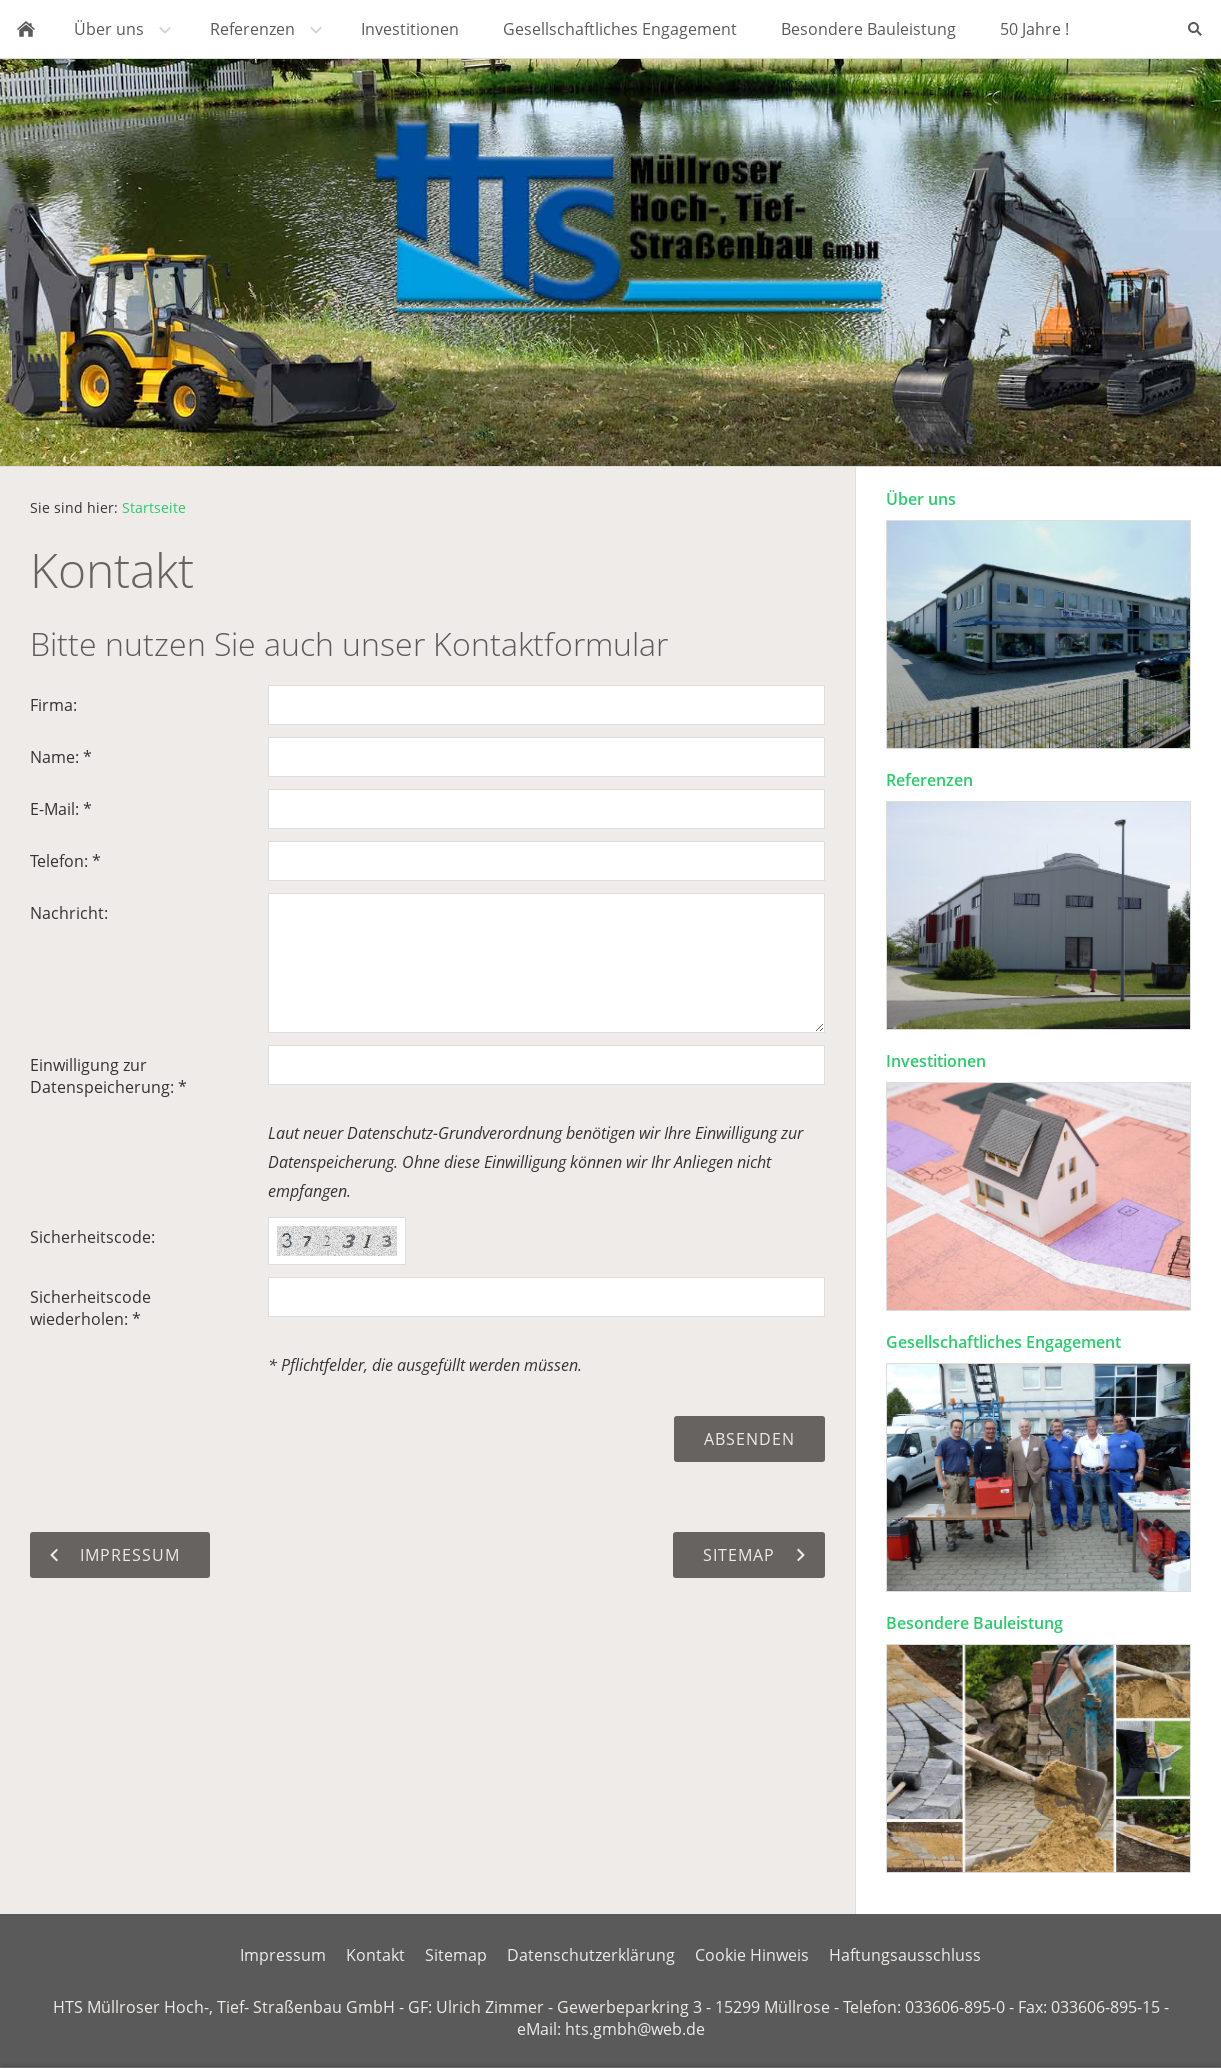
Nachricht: (69, 913)
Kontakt (375, 1955)
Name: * (61, 757)
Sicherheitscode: (92, 1237)
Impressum (283, 1955)
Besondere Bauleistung (974, 1623)
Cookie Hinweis (752, 1955)
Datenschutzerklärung (591, 1955)
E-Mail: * (61, 809)
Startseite (154, 507)
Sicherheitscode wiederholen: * (90, 1308)
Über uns (921, 499)
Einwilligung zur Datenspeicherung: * (108, 1076)
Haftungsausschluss (905, 1955)
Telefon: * (65, 861)
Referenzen (929, 780)
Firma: (53, 705)
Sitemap (456, 1955)
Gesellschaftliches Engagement (1003, 1342)
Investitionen (936, 1061)
